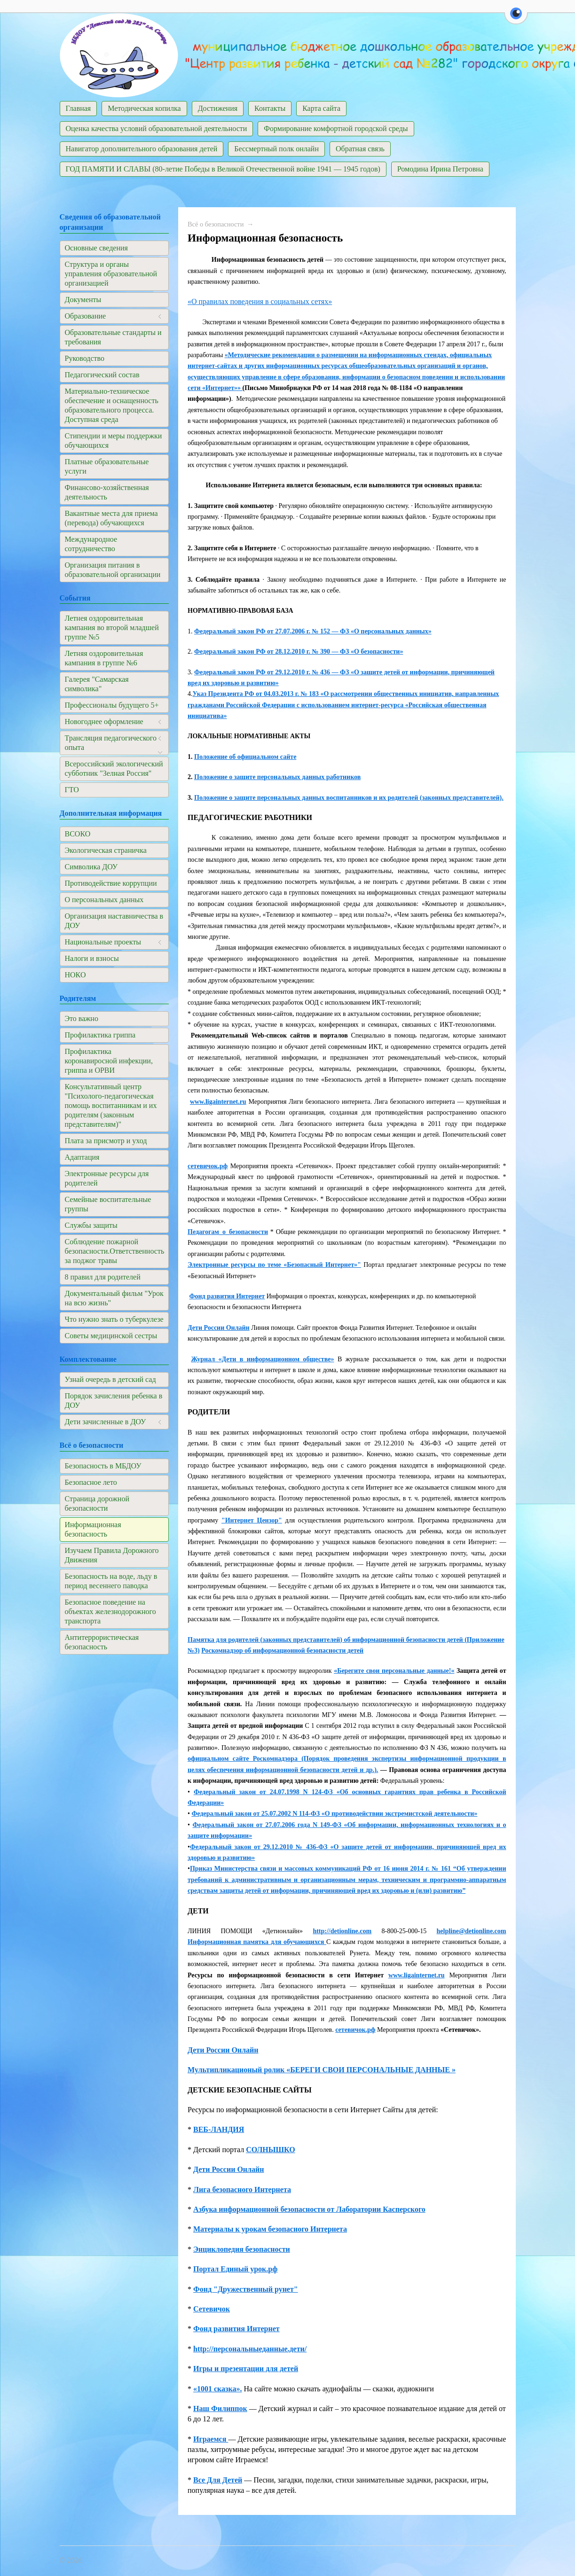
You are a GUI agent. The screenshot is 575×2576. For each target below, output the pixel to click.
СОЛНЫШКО (270, 2150)
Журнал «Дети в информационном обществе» (262, 1359)
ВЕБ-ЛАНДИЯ (218, 2129)
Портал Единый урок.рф (235, 2269)
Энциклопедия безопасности (241, 2249)
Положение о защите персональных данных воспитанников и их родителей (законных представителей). (349, 797)
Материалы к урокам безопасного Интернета (270, 2229)
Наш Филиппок (220, 2408)
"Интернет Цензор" (251, 1520)
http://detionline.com (342, 1931)
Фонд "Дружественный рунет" (245, 2289)
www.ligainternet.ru (218, 1101)
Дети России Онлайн (219, 1327)
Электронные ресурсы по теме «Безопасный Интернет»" (274, 1264)
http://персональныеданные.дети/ (250, 2349)
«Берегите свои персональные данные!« (394, 1670)
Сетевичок (211, 2309)
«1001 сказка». (217, 2389)
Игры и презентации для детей (245, 2369)
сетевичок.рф (208, 1166)
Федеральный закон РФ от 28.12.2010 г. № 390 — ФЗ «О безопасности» (298, 651)
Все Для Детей (217, 2480)
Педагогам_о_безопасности (228, 1231)
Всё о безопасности (216, 224)
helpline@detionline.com (471, 1931)
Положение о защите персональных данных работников (277, 777)
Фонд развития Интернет (227, 1296)
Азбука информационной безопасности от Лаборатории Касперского (309, 2209)
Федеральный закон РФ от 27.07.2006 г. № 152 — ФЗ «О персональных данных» (313, 631)
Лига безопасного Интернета (242, 2190)
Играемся (210, 2439)
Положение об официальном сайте (245, 756)
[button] (516, 19)
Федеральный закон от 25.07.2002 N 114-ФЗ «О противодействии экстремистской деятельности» (334, 1813)
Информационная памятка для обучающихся (257, 1941)
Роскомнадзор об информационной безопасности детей (282, 1650)
